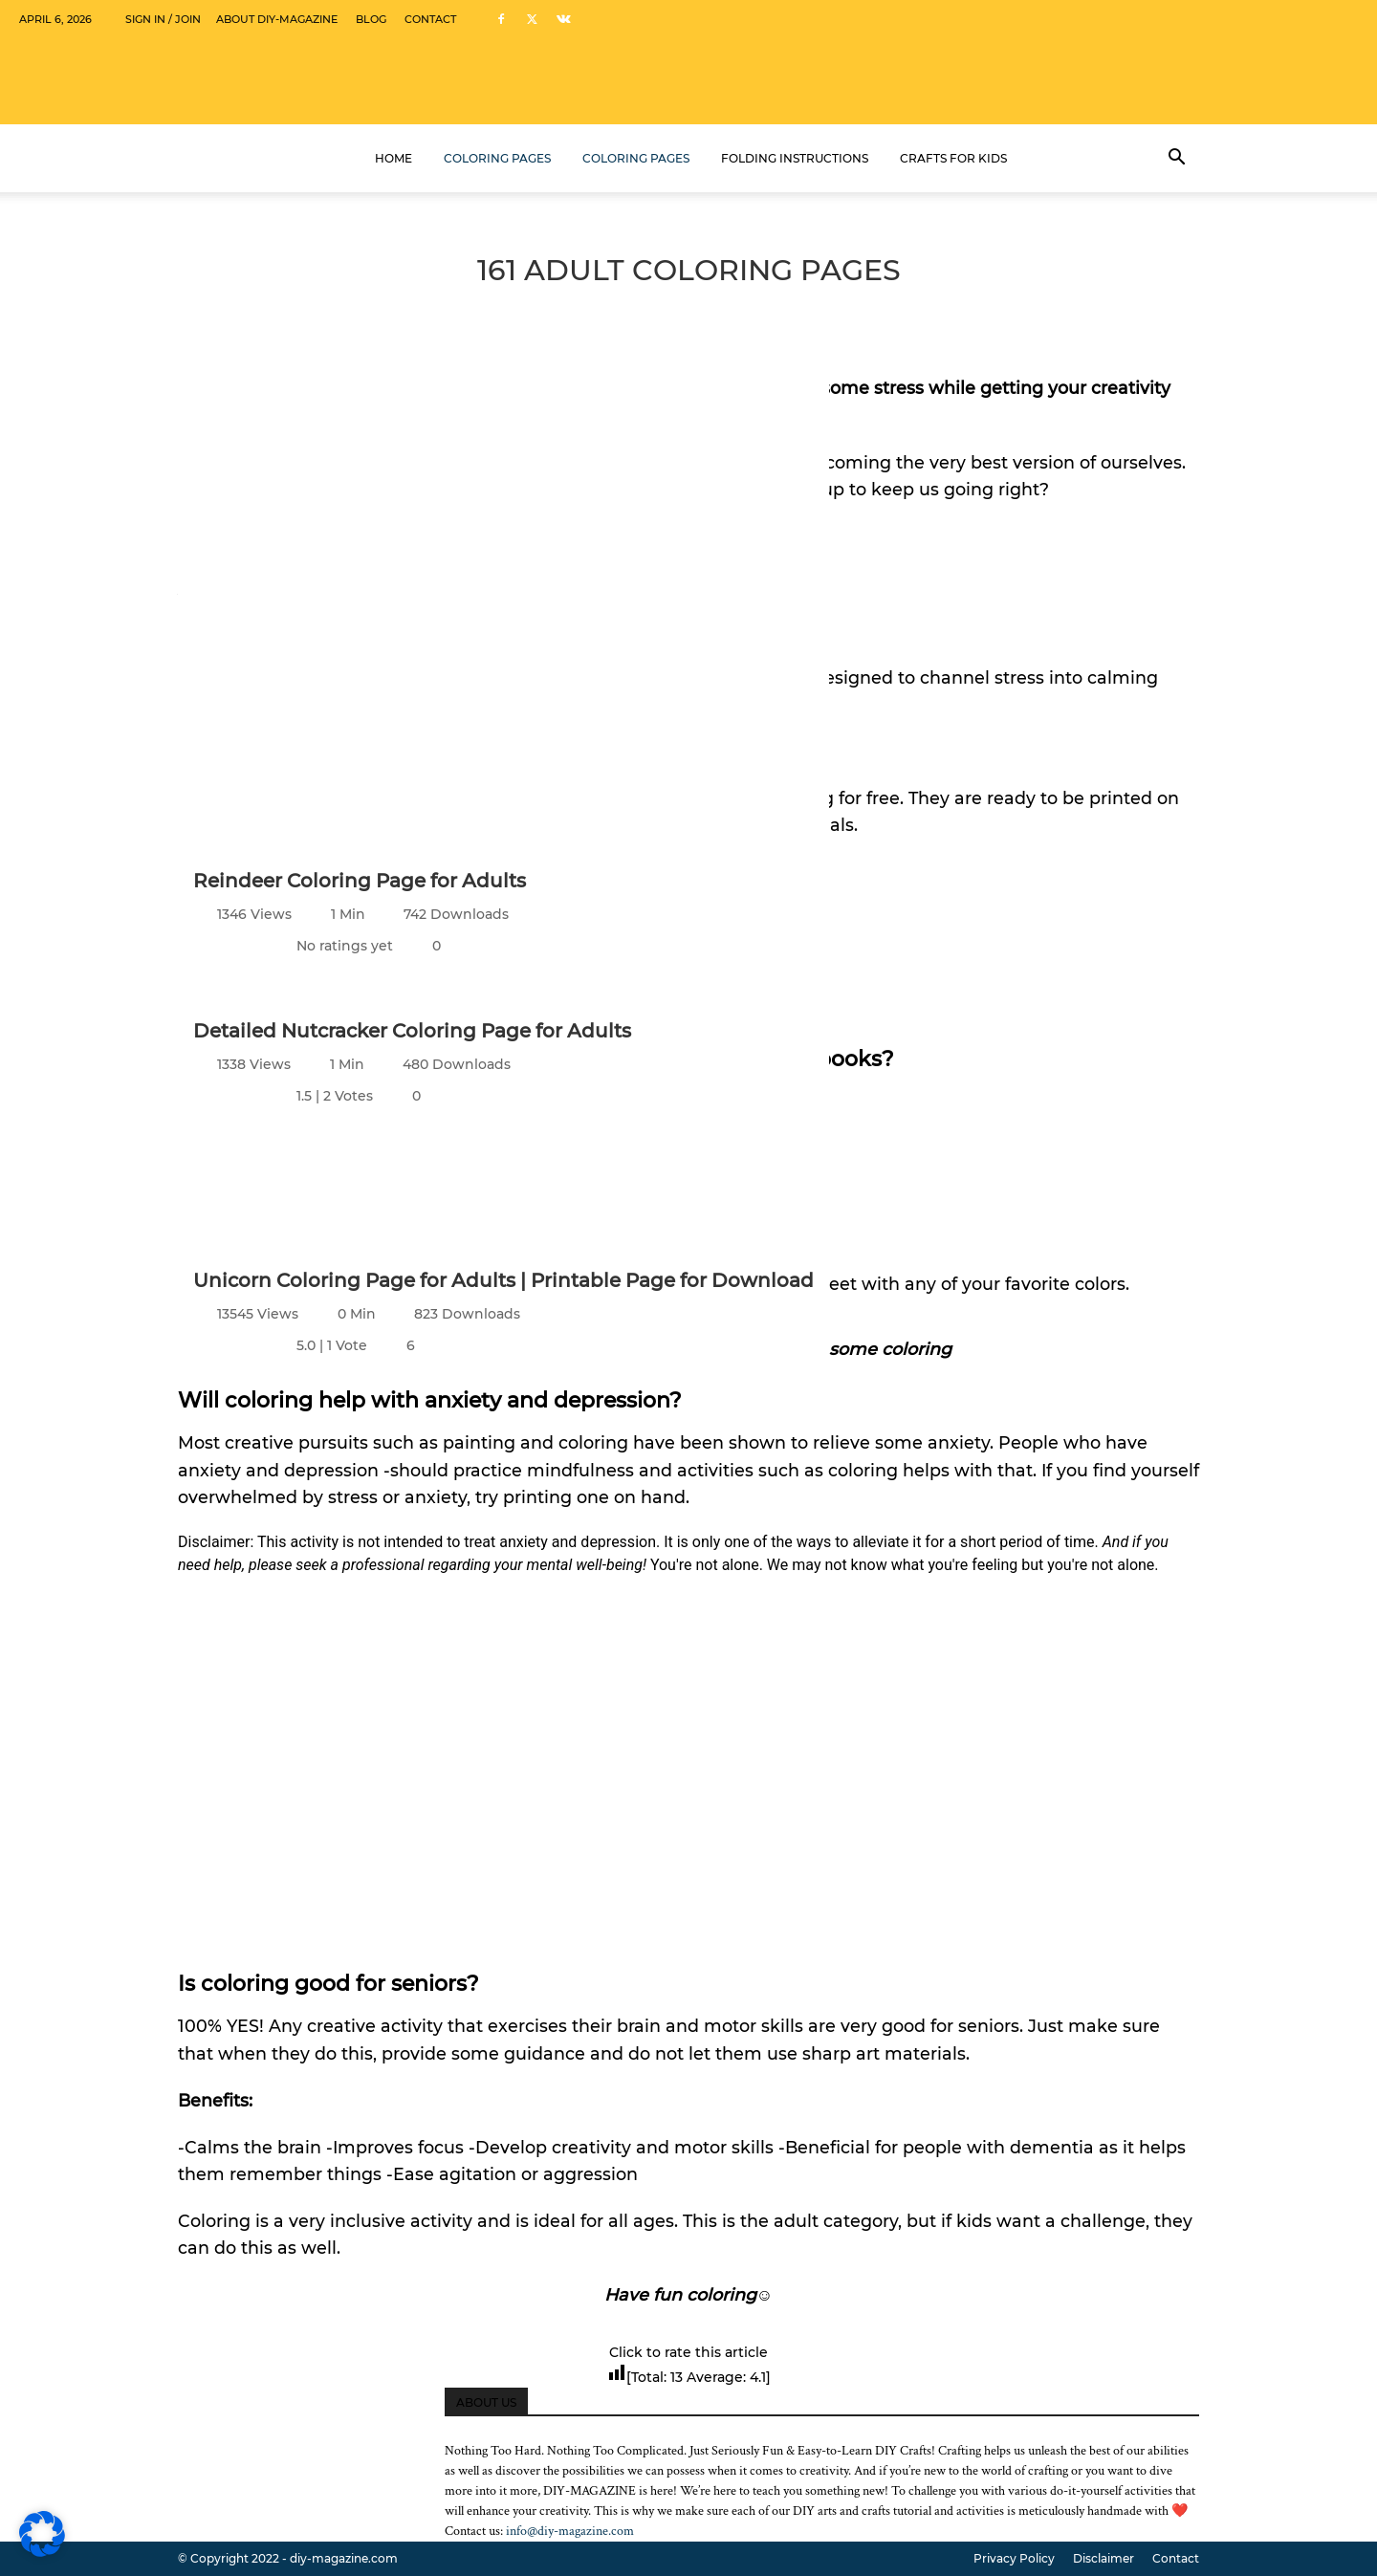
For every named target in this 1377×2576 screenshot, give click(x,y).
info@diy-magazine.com (570, 2531)
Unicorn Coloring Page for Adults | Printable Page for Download (503, 1280)
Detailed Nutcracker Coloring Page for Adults (412, 1030)
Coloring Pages (497, 158)
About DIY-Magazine (277, 19)
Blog (371, 19)
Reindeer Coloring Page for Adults (359, 880)
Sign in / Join (163, 19)
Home (393, 158)
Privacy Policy (1014, 2558)
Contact (430, 19)
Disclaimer (1103, 2558)
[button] (1176, 159)
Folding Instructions (794, 158)
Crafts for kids (953, 158)
